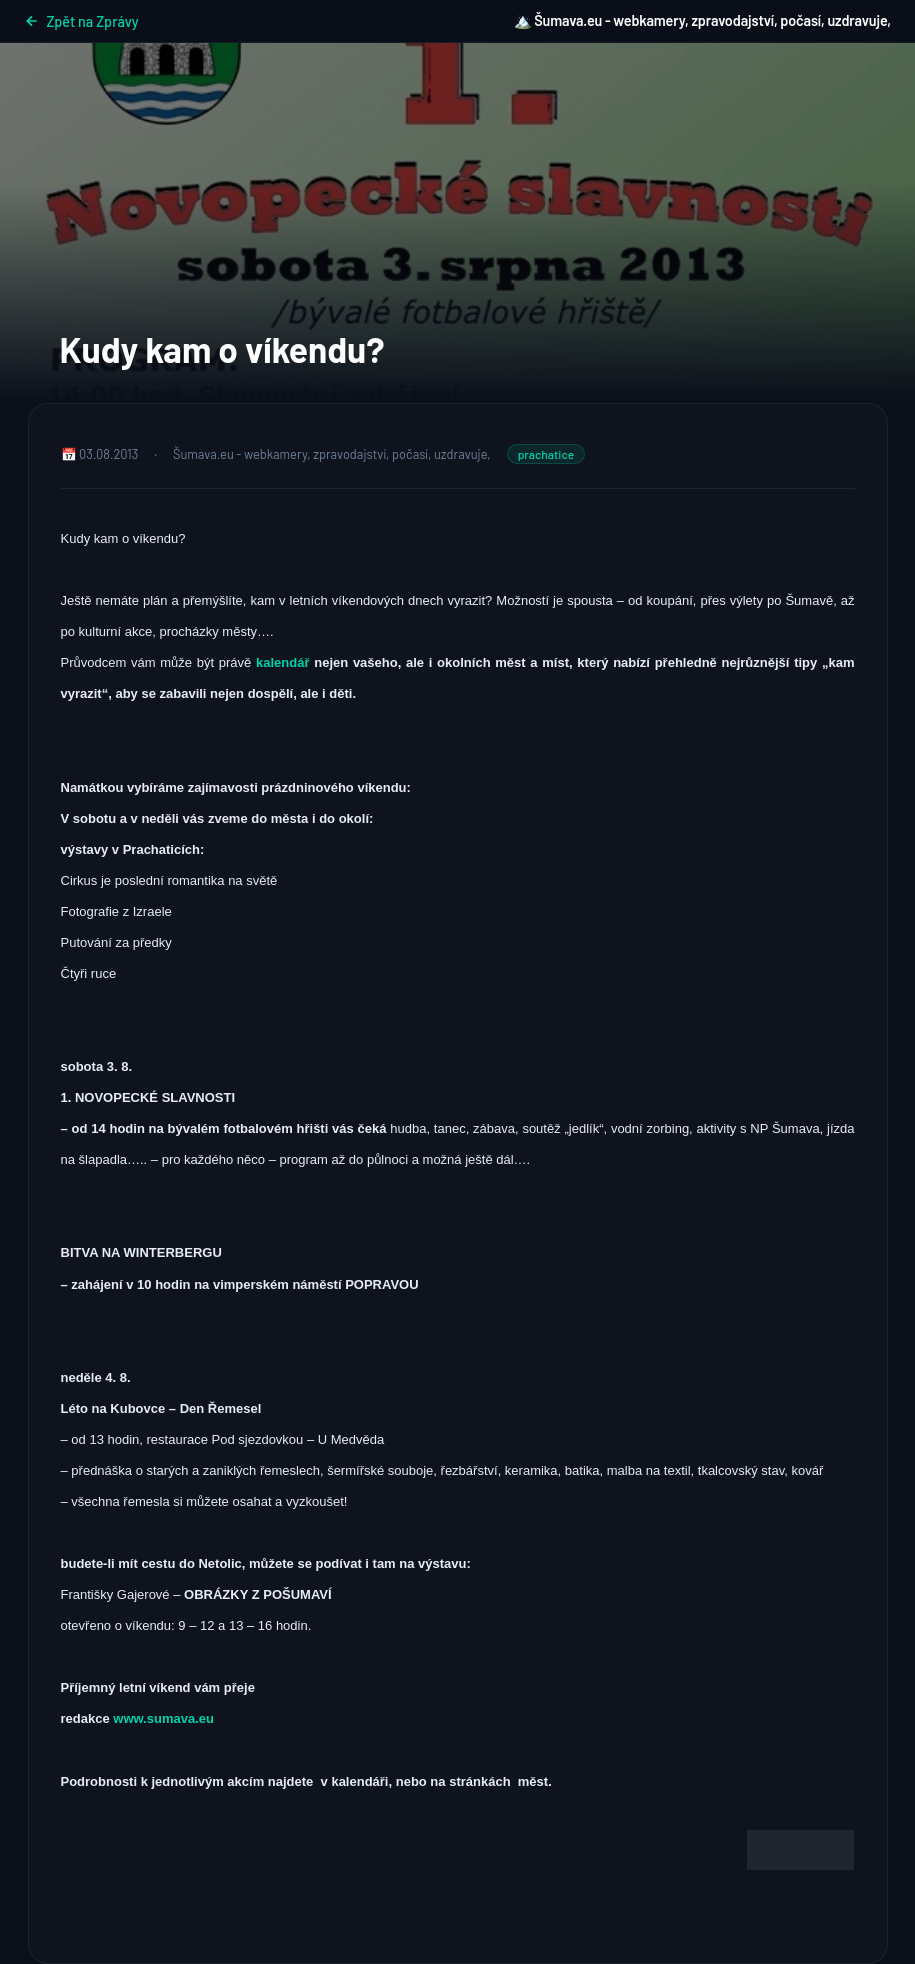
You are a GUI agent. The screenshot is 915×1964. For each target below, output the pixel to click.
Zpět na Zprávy (81, 21)
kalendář (285, 662)
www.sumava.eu (163, 1718)
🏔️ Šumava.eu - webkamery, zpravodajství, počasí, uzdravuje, (702, 20)
